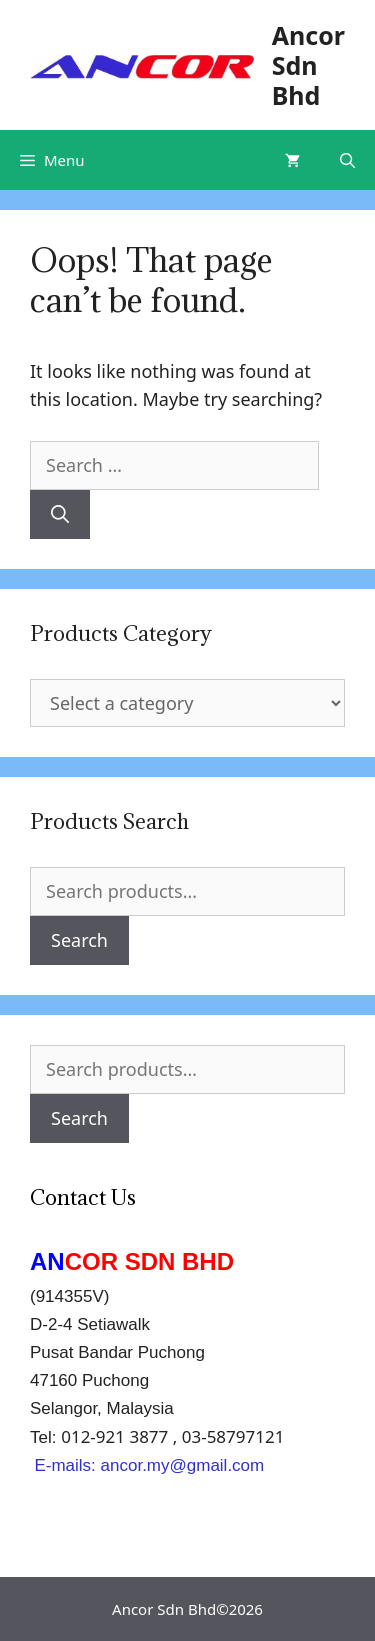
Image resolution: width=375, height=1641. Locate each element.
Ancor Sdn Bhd (308, 65)
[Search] (60, 514)
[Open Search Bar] (347, 160)
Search (79, 940)
